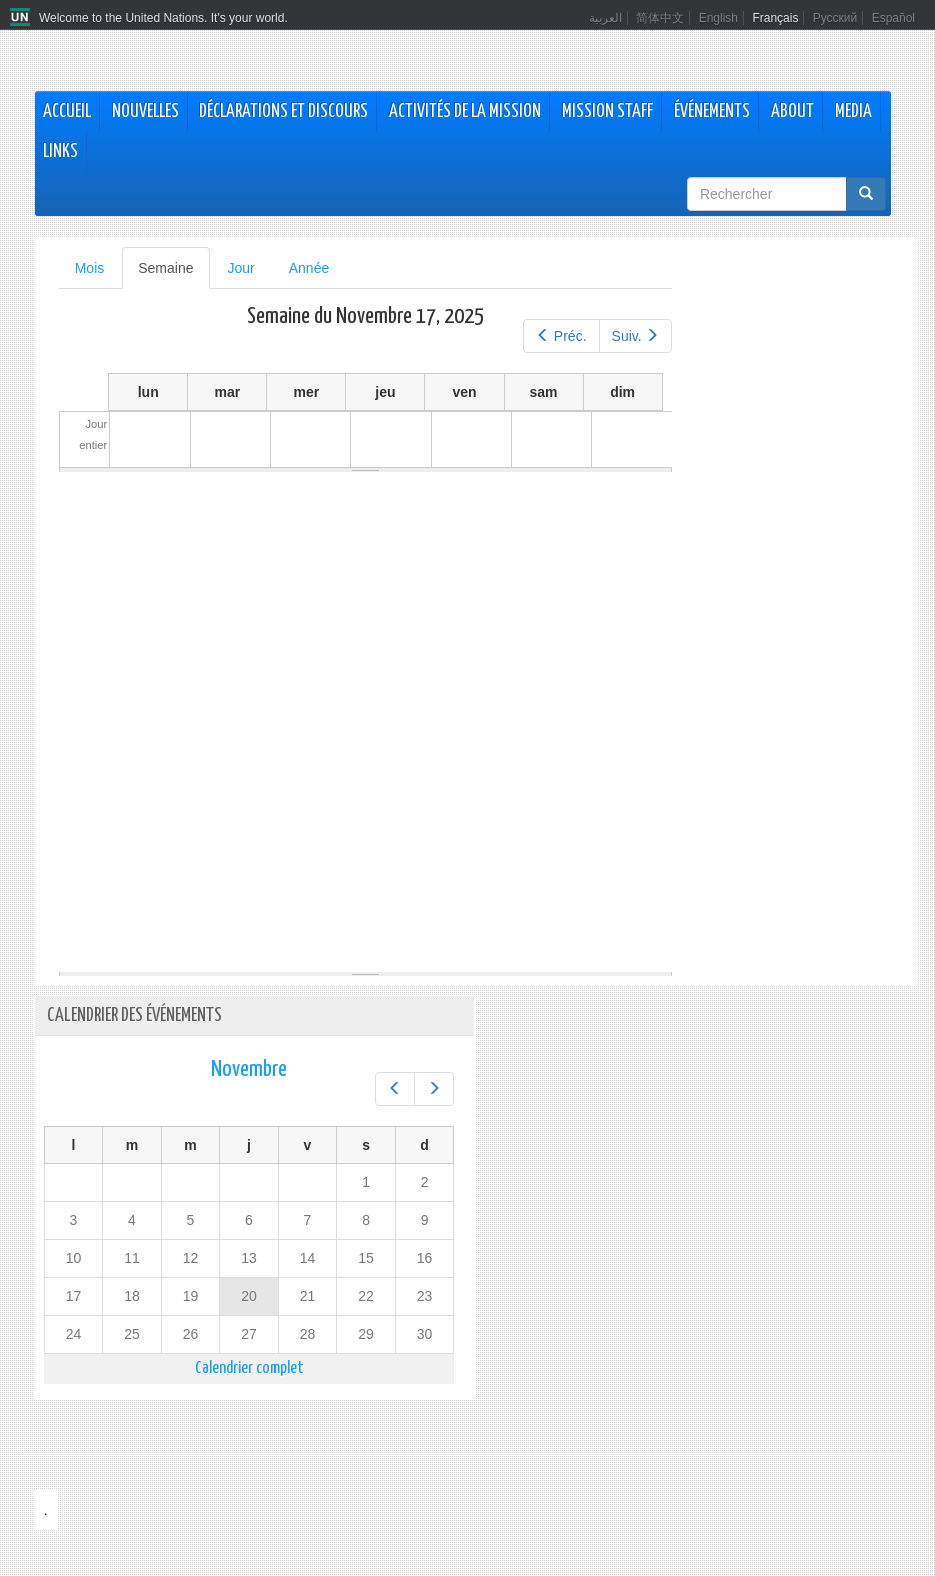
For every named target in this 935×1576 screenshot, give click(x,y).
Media (853, 112)
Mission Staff (607, 112)
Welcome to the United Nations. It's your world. (163, 18)
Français (775, 18)
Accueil (67, 112)
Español (893, 18)
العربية (605, 18)
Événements (712, 112)
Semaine (173, 273)
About (792, 112)
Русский (835, 18)
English (718, 18)
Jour (241, 268)
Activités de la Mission (465, 112)
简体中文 (660, 18)
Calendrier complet (249, 1368)
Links (60, 152)
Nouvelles (145, 112)
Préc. (561, 336)
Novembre (249, 1069)
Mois (90, 268)
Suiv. (636, 336)
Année (309, 268)
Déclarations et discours (283, 112)
